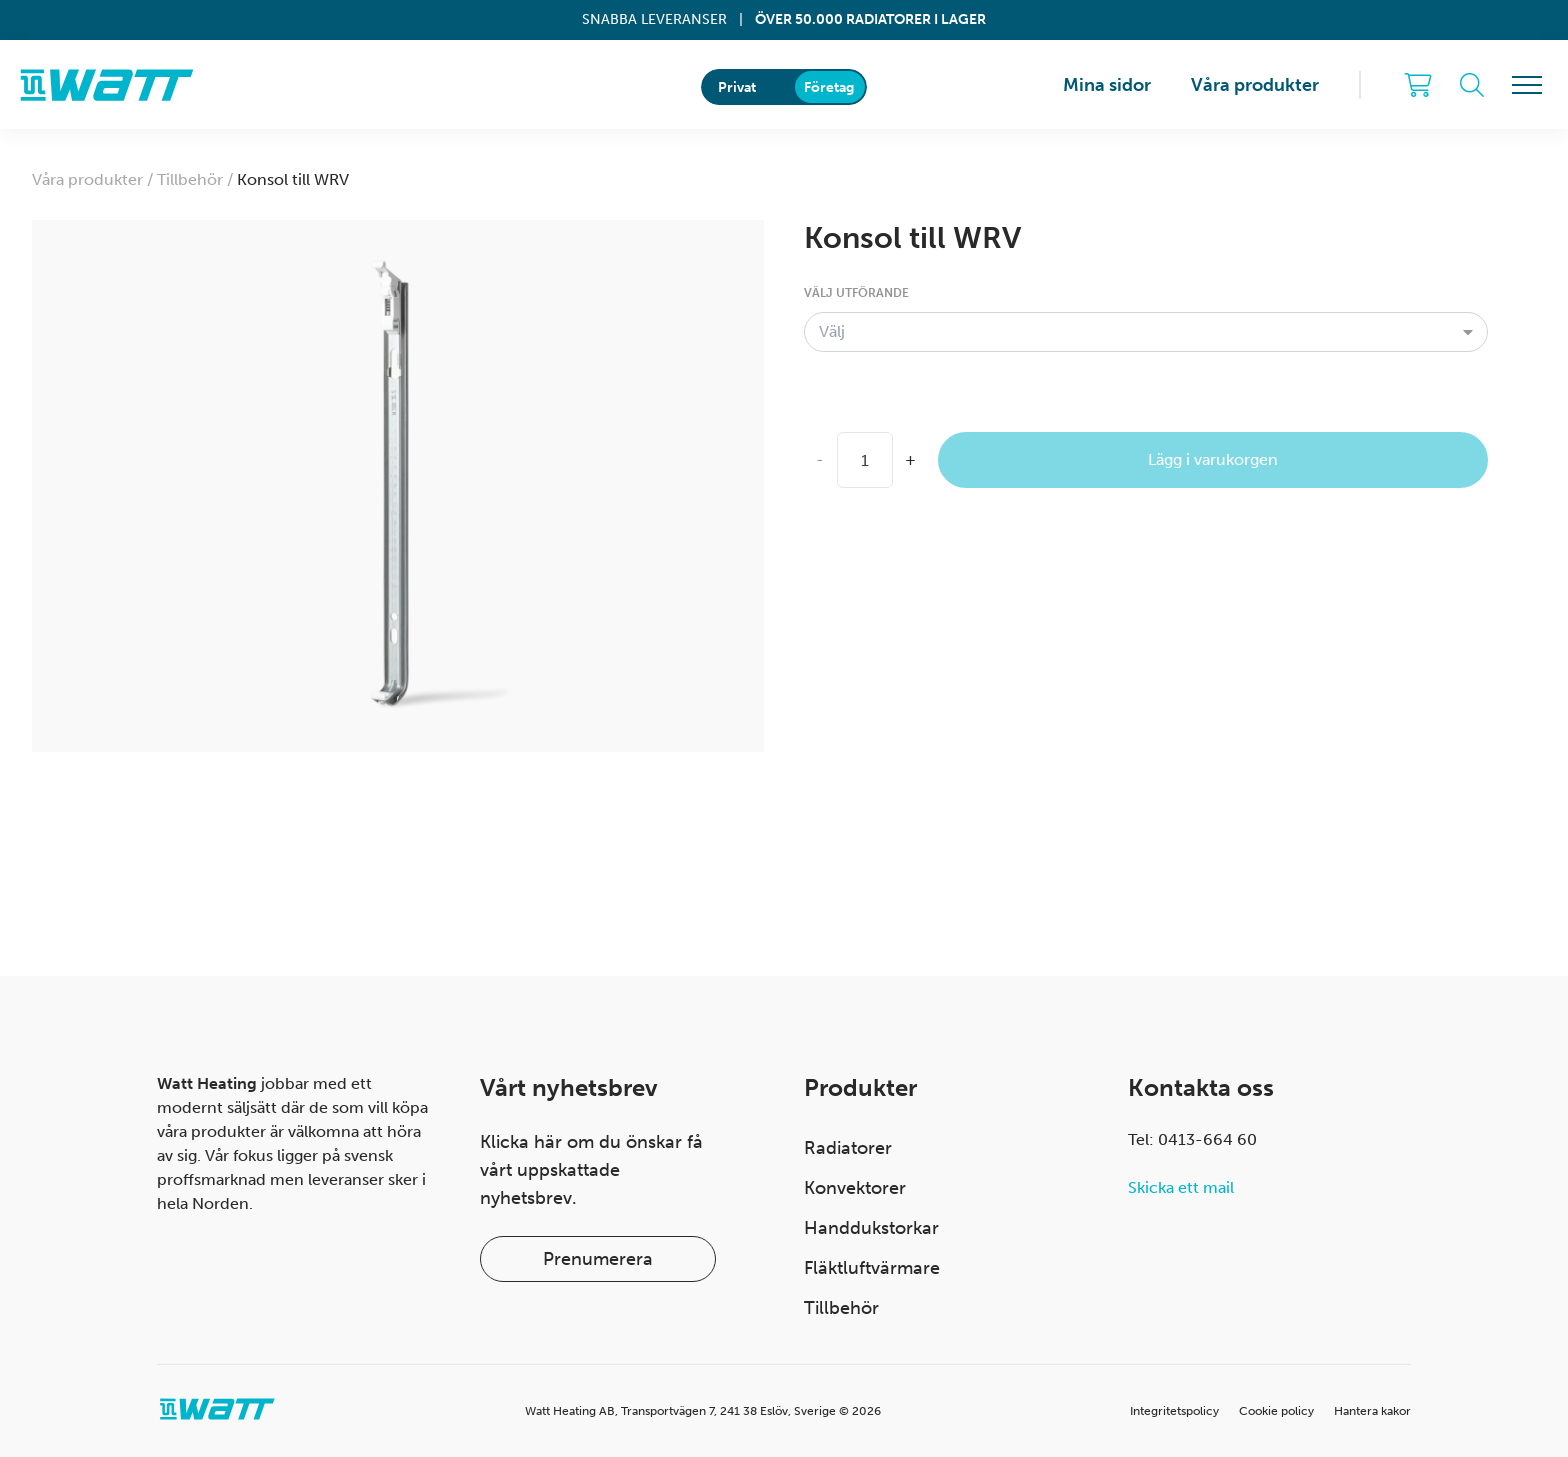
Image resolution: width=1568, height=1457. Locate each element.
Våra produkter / (94, 179)
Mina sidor (1107, 85)
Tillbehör (841, 1308)
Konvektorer (855, 1188)
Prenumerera (598, 1259)
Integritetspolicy (1174, 1411)
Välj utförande (856, 293)
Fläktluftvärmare (872, 1268)
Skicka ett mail (1181, 1187)
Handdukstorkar (871, 1228)
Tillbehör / (197, 179)
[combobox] (1146, 332)
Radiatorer (848, 1148)
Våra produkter (1255, 85)
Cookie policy (1276, 1411)
